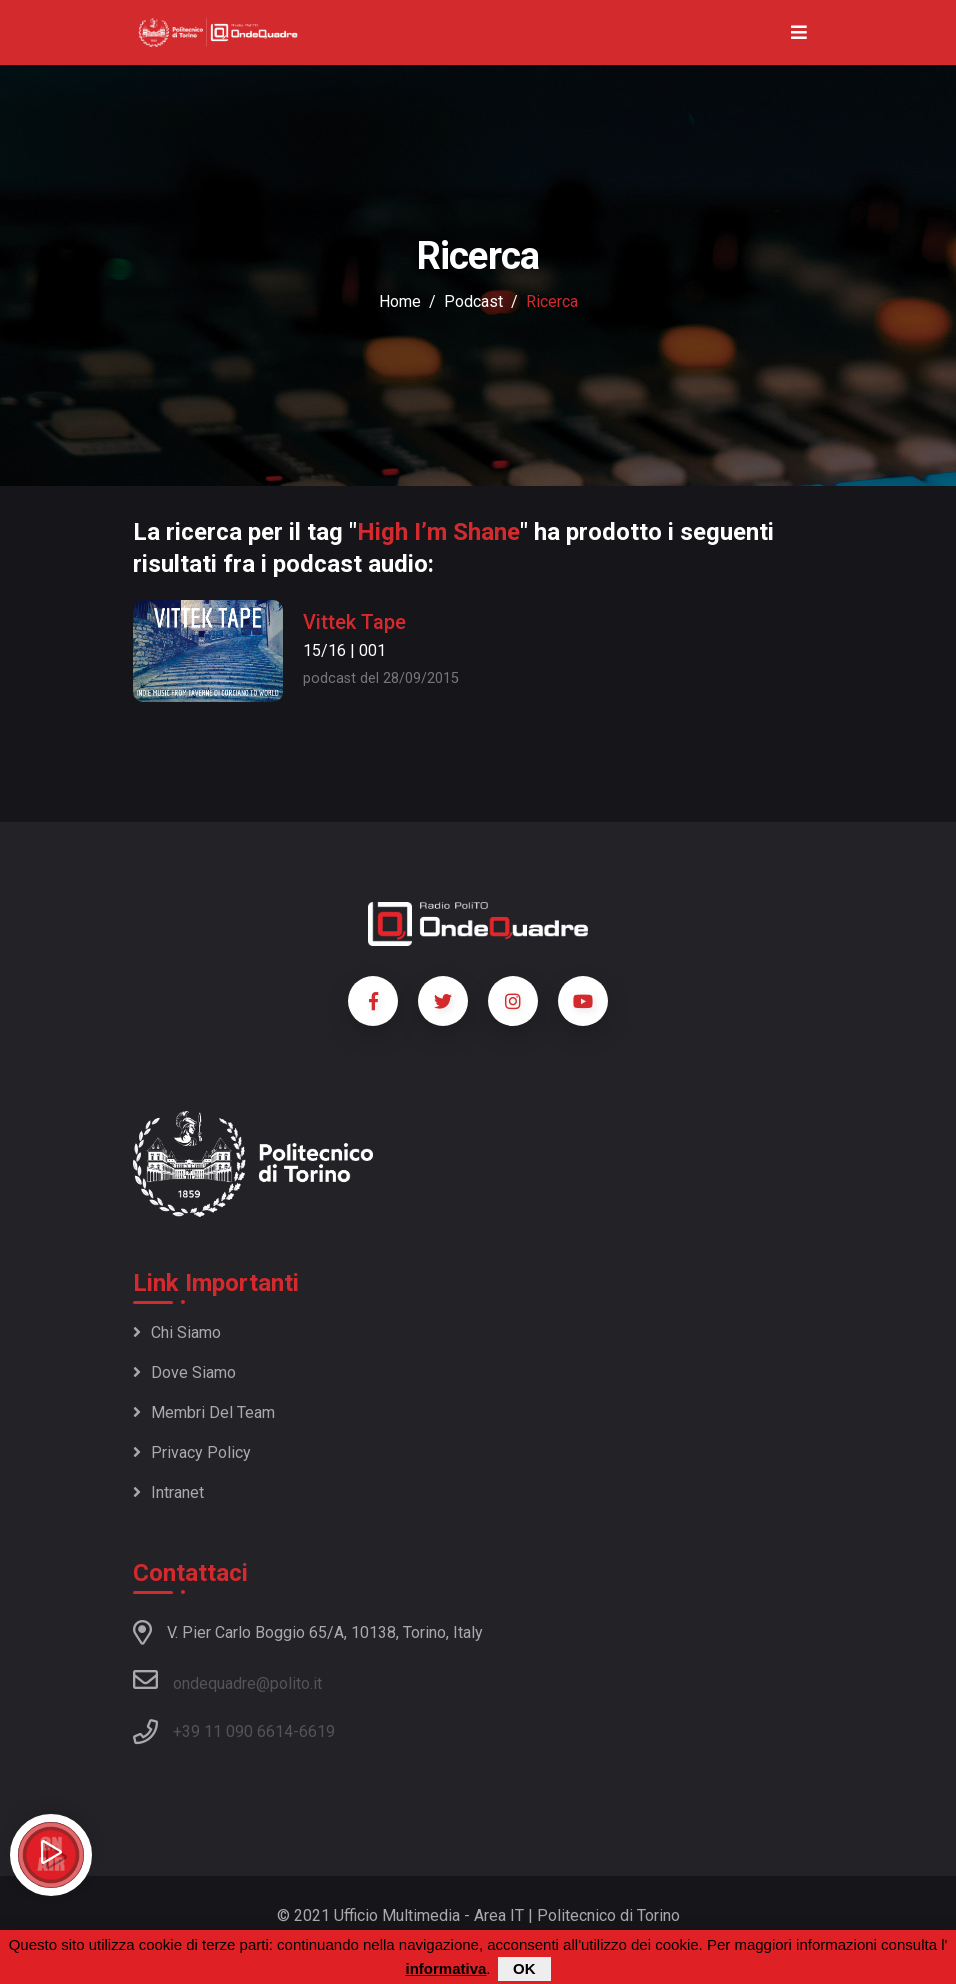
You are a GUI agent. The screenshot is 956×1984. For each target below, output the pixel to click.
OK (524, 1969)
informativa (445, 1969)
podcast (473, 301)
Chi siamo (177, 1332)
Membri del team (204, 1412)
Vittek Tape (354, 622)
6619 (317, 1731)
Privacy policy (192, 1452)
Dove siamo (184, 1372)
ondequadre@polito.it (227, 1680)
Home (400, 301)
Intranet (168, 1492)
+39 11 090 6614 (233, 1731)
